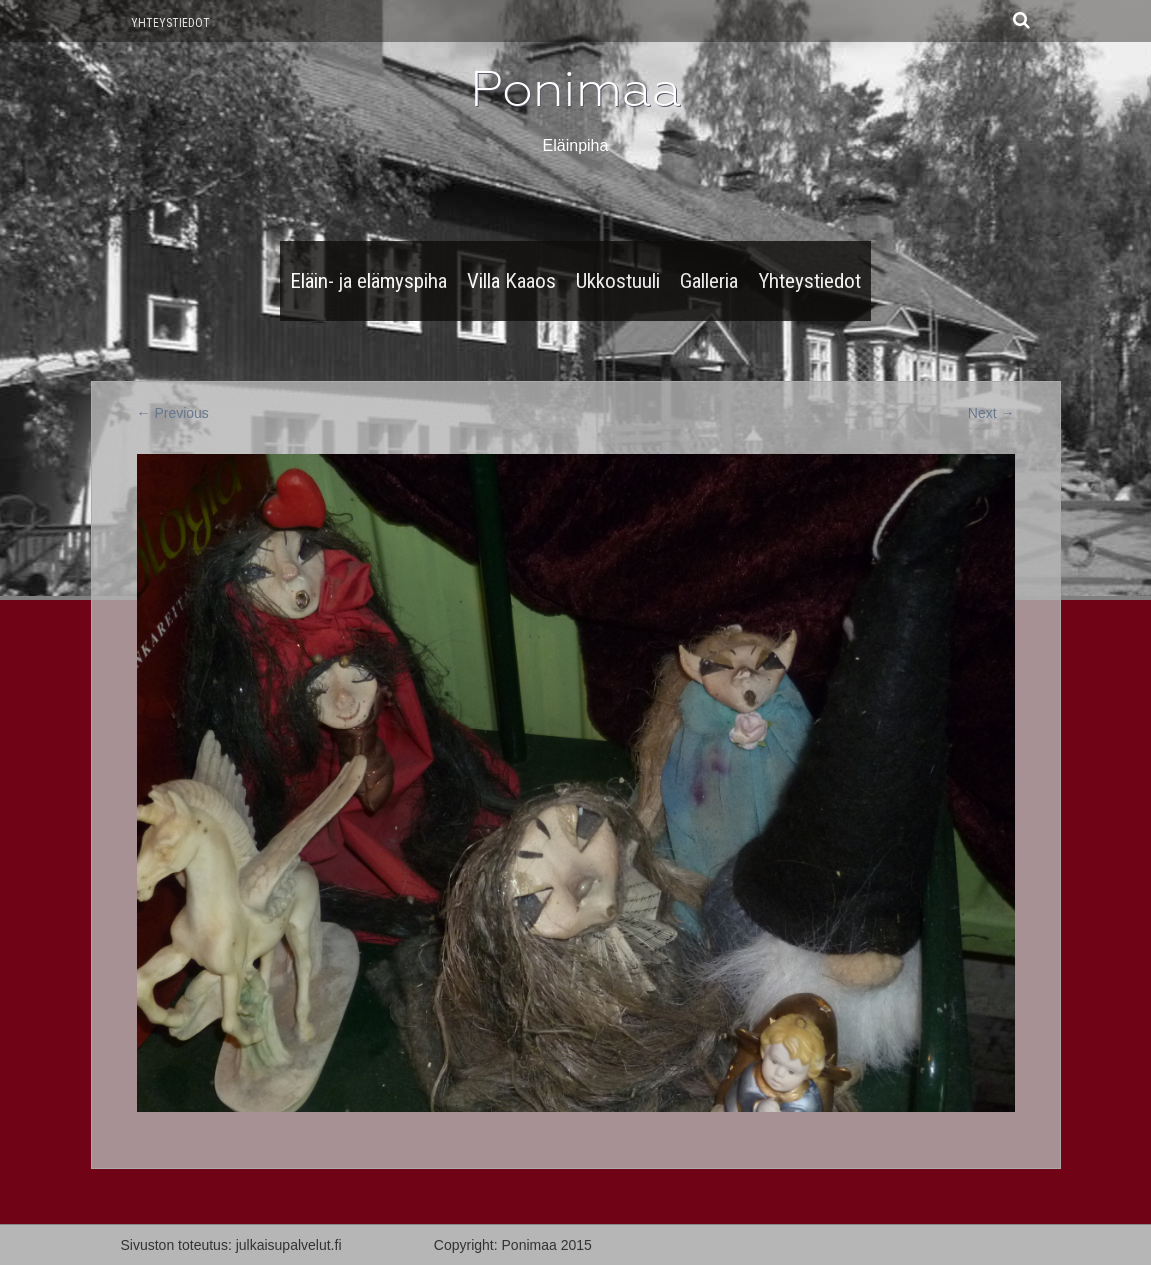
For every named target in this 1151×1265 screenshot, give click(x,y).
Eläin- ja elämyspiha (368, 281)
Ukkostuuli (618, 281)
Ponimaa (576, 89)
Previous (173, 413)
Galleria (709, 281)
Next (991, 413)
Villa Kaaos (511, 281)
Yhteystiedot (170, 23)
